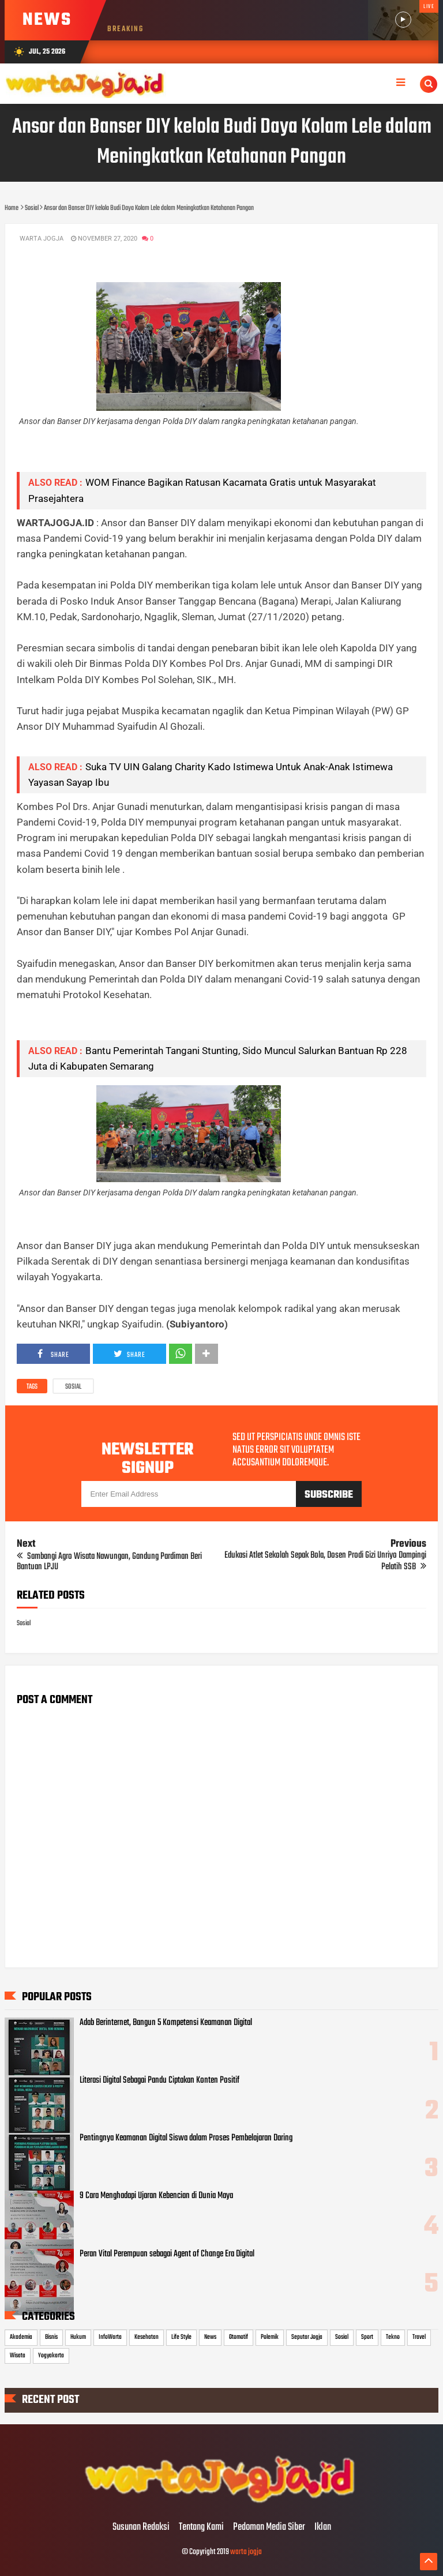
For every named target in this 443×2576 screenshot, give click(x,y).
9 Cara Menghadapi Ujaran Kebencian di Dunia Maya (156, 2195)
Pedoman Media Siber (269, 2527)
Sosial (73, 1387)
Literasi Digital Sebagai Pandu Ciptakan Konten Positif (159, 2080)
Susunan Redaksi (141, 2527)
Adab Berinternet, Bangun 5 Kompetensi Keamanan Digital (166, 2022)
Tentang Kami (201, 2527)
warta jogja (246, 2552)
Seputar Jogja (306, 2337)
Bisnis (51, 2337)
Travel (419, 2337)
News (210, 2337)
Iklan (322, 2527)
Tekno (393, 2337)
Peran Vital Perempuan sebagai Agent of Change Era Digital (167, 2254)
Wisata (17, 2355)
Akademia (21, 2337)
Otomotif (238, 2337)
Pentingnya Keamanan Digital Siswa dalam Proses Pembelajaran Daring (186, 2138)
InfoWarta (110, 2337)
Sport (367, 2337)
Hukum (78, 2337)
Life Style (181, 2337)
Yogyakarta (51, 2355)
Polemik (270, 2337)
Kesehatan (146, 2337)
